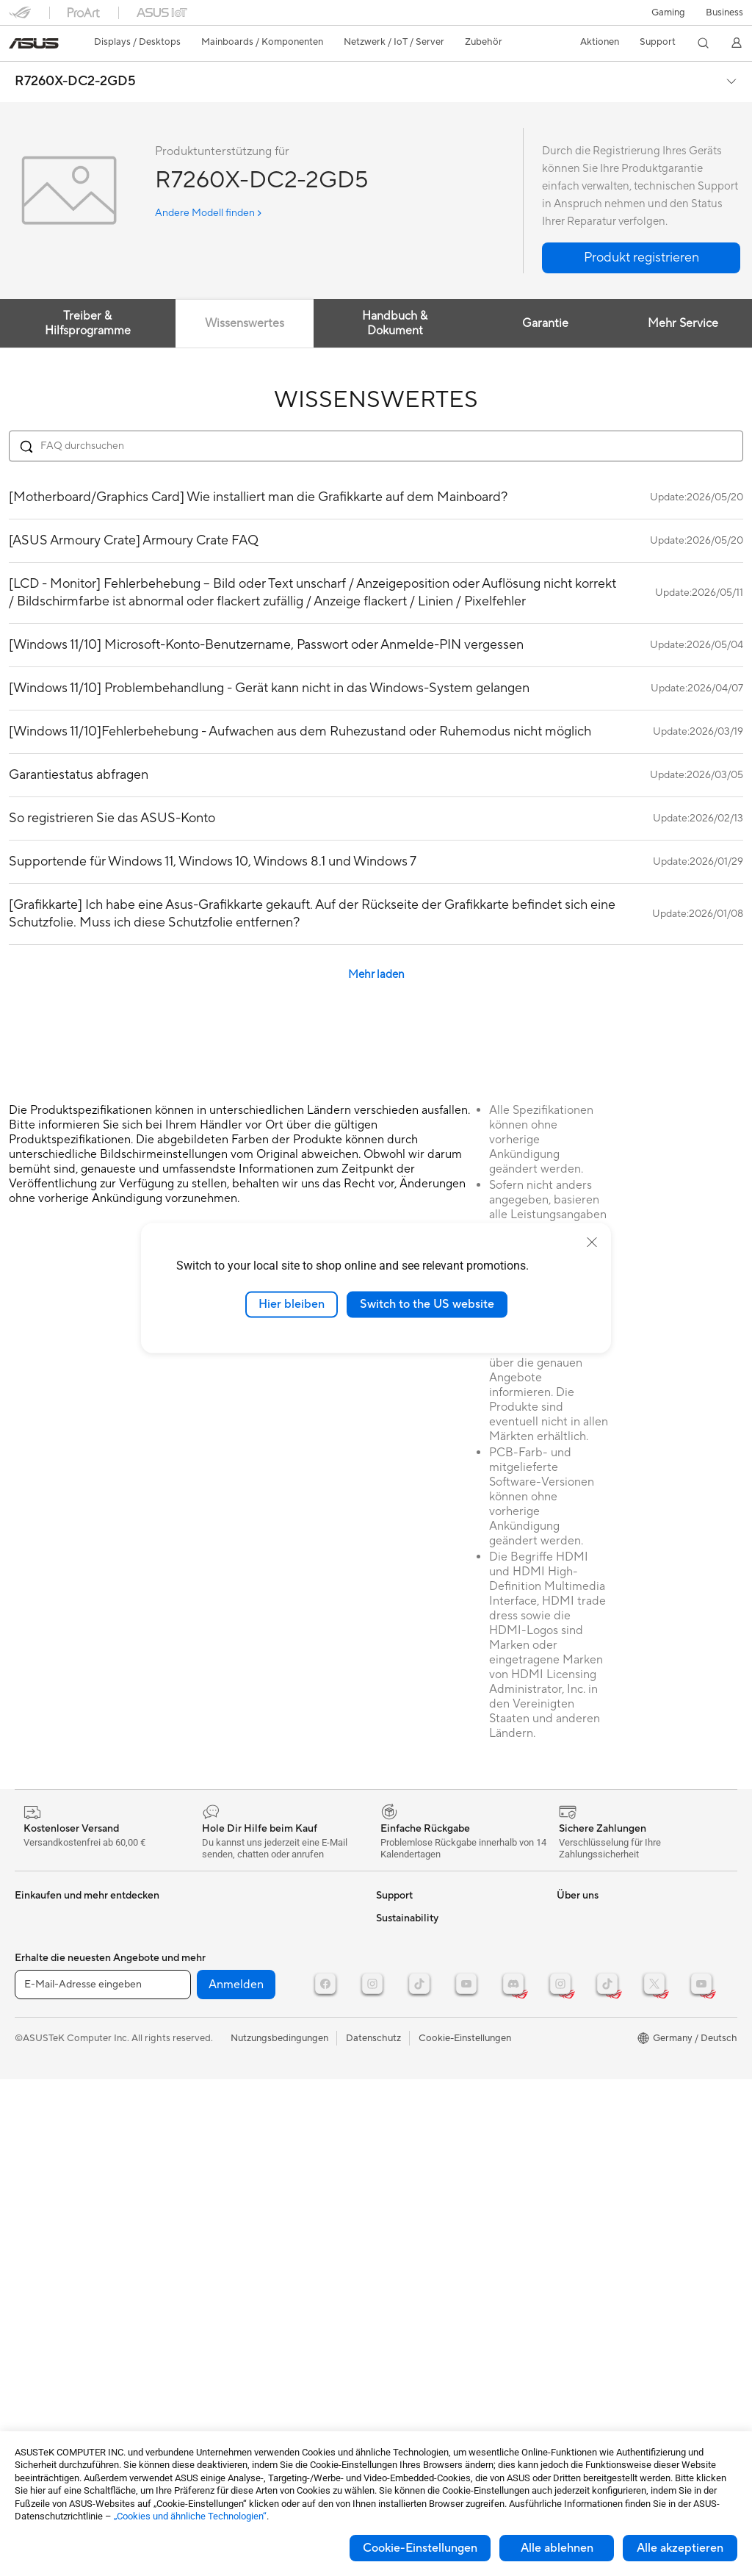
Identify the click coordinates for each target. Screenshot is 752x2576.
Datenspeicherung (232, 1918)
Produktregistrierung (421, 2006)
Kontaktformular (412, 1918)
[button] (668, 12)
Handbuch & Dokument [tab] (394, 323)
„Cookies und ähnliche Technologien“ (190, 2516)
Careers (393, 2414)
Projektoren (40, 1962)
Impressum (400, 2282)
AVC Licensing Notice (604, 2006)
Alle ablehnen (557, 2548)
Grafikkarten (42, 2029)
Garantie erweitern (416, 2062)
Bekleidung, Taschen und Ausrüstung (271, 2095)
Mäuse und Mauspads (239, 2029)
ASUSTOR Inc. (407, 2326)
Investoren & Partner (420, 2260)
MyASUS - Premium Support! (439, 2106)
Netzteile (34, 2095)
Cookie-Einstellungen (420, 2548)
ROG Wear (580, 1962)
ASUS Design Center (602, 1984)
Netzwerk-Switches (235, 1962)
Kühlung (33, 2073)
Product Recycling (416, 2128)
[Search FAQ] (376, 446)
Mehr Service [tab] (683, 323)
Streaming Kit (222, 2073)
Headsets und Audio (236, 2051)
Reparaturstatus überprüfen (436, 1940)
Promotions (582, 1940)
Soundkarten (42, 2117)
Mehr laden (376, 975)
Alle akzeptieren (680, 2548)
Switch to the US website (427, 1304)
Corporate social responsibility (443, 2392)
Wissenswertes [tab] (244, 323)
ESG (566, 2138)
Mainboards (41, 2007)
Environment (584, 2160)
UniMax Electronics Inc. (427, 2370)
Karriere (393, 2304)
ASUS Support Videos (424, 2084)
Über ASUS (401, 2172)
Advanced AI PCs (594, 2050)
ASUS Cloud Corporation (431, 2348)
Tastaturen (215, 2007)
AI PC (569, 2028)
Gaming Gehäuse (52, 2051)
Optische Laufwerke (58, 2139)
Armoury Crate (589, 2072)
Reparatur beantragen (424, 1962)
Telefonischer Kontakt (423, 1984)
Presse (390, 2238)
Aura (567, 2094)
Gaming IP (214, 2139)
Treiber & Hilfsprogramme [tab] (88, 323)
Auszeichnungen (411, 2216)
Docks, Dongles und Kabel (249, 2117)
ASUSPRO (580, 1918)
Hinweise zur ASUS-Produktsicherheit (419, 2034)
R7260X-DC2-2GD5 (75, 81)
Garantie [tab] (545, 323)
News (388, 2194)
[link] (34, 43)
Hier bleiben (291, 1304)
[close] (592, 1242)
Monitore (35, 1940)
